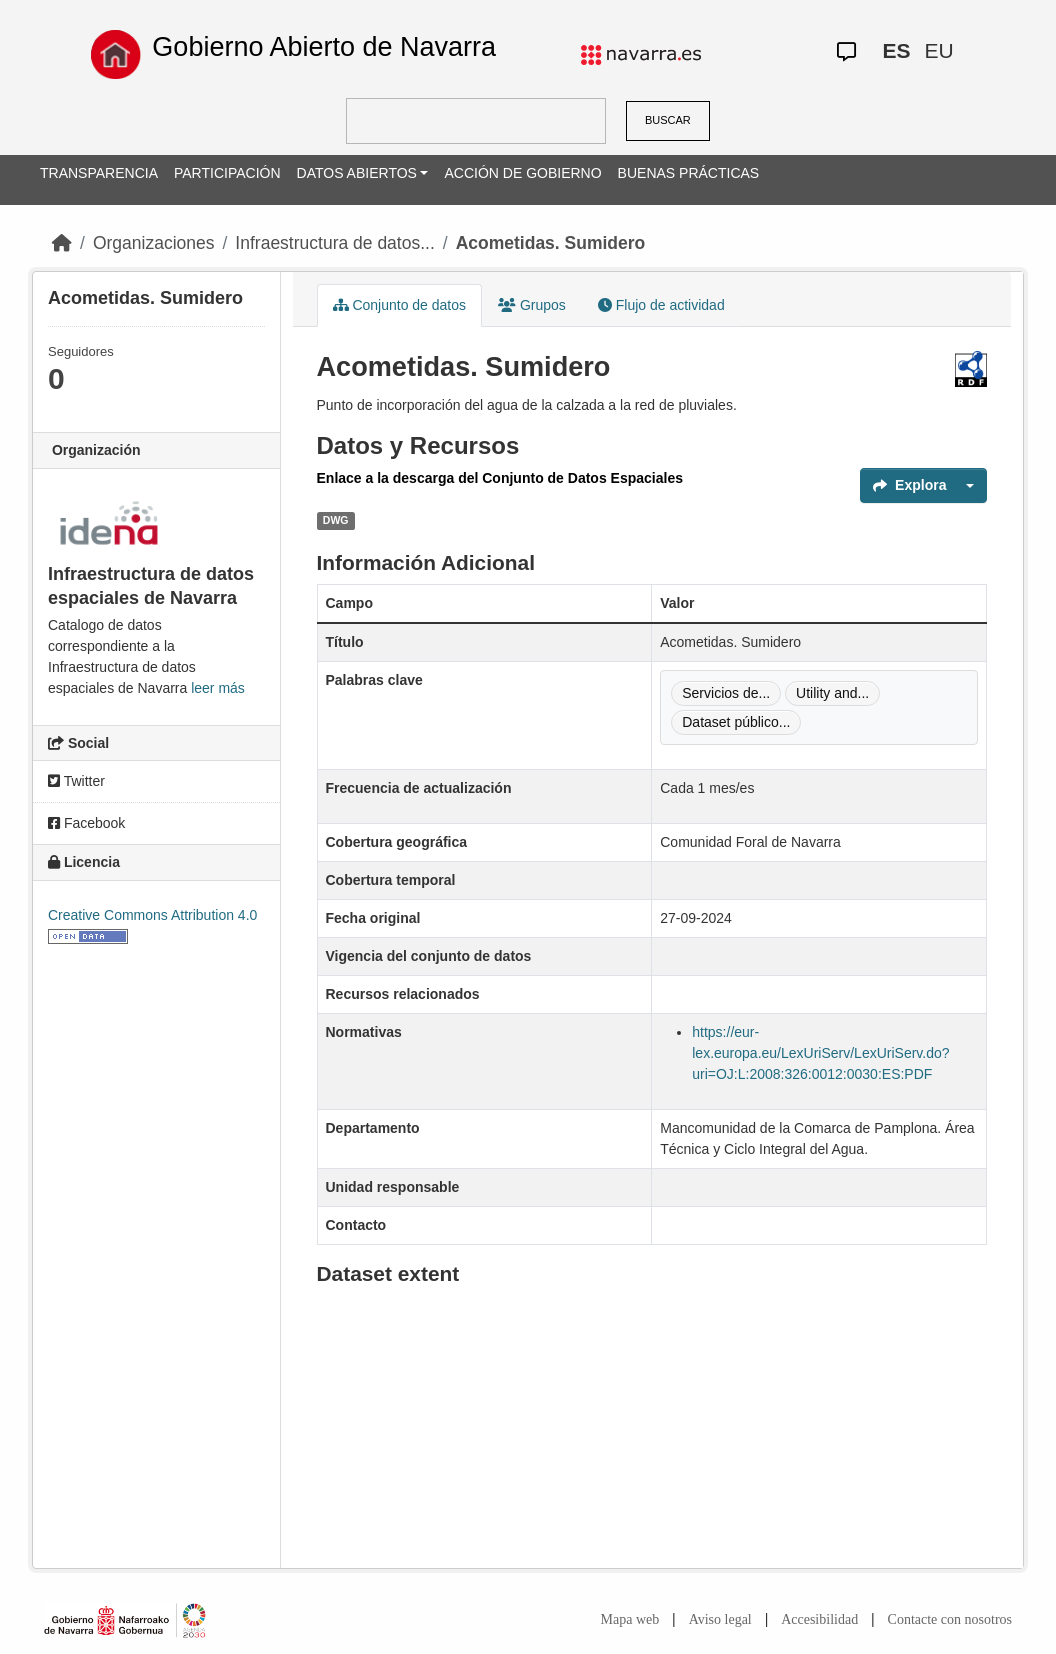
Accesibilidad (819, 1619)
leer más (218, 688)
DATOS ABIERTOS (357, 173)
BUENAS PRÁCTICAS (689, 173)
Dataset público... (736, 722)
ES (896, 50)
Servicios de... (726, 693)
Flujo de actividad (661, 305)
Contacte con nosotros (950, 1619)
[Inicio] (62, 243)
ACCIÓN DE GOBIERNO (522, 173)
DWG (336, 520)
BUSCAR (668, 120)
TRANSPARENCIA (99, 173)
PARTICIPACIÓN (227, 173)
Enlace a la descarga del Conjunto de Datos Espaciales (500, 478)
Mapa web (630, 1619)
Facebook (86, 823)
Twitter (76, 781)
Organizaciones (154, 243)
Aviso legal (720, 1619)
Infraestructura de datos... (334, 243)
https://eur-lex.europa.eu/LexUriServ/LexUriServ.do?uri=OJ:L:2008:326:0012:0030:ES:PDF (820, 1053)
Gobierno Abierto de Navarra (324, 47)
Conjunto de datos (400, 305)
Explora (909, 485)
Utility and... (832, 693)
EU (938, 50)
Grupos (532, 305)
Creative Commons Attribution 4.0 (152, 915)
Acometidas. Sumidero (551, 243)
